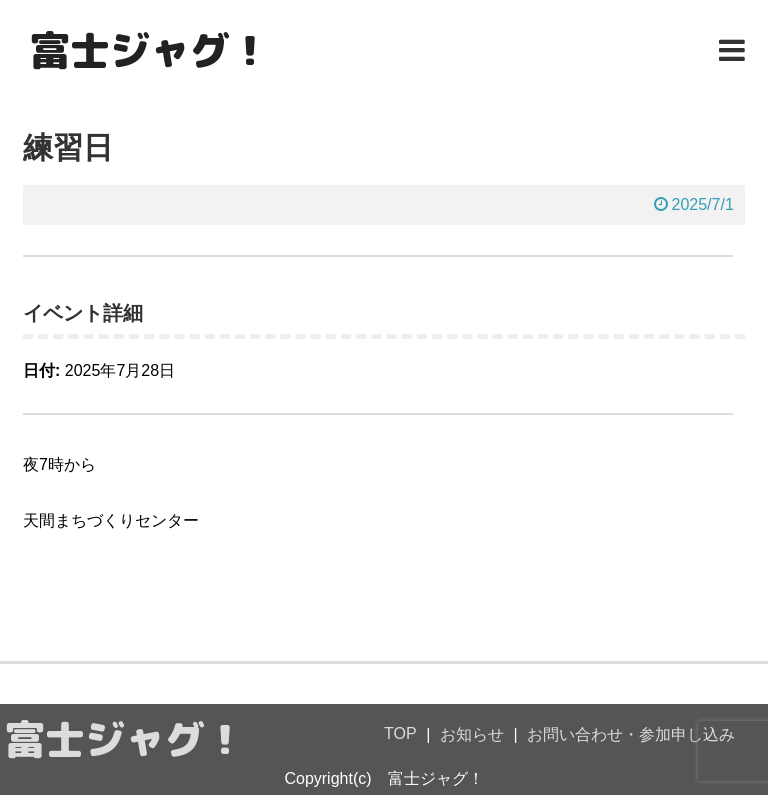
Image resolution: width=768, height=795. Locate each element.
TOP (400, 733)
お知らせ (472, 734)
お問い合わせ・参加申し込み (631, 734)
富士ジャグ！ (150, 50)
